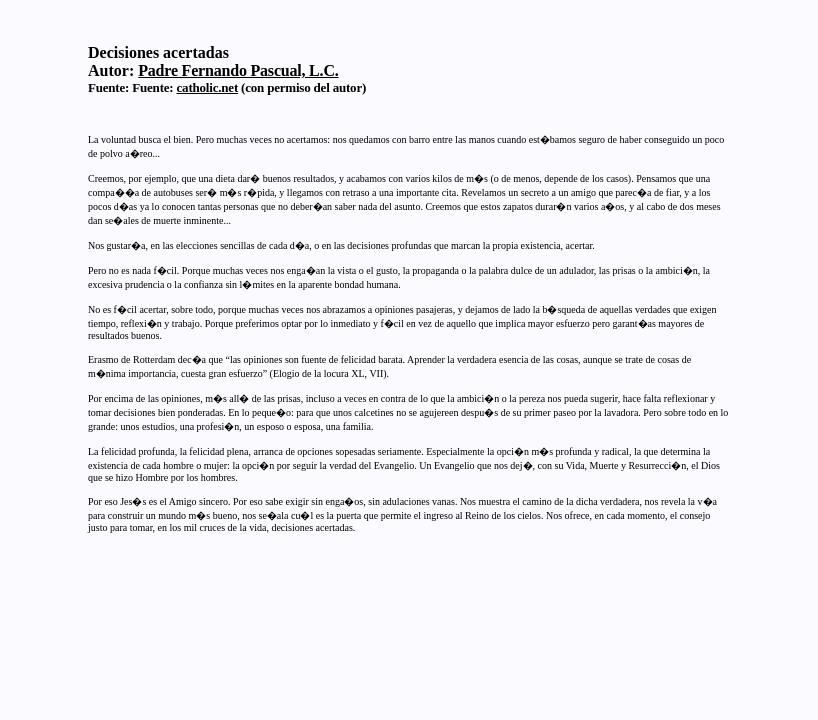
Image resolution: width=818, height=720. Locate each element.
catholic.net (208, 87)
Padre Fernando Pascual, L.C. (238, 70)
